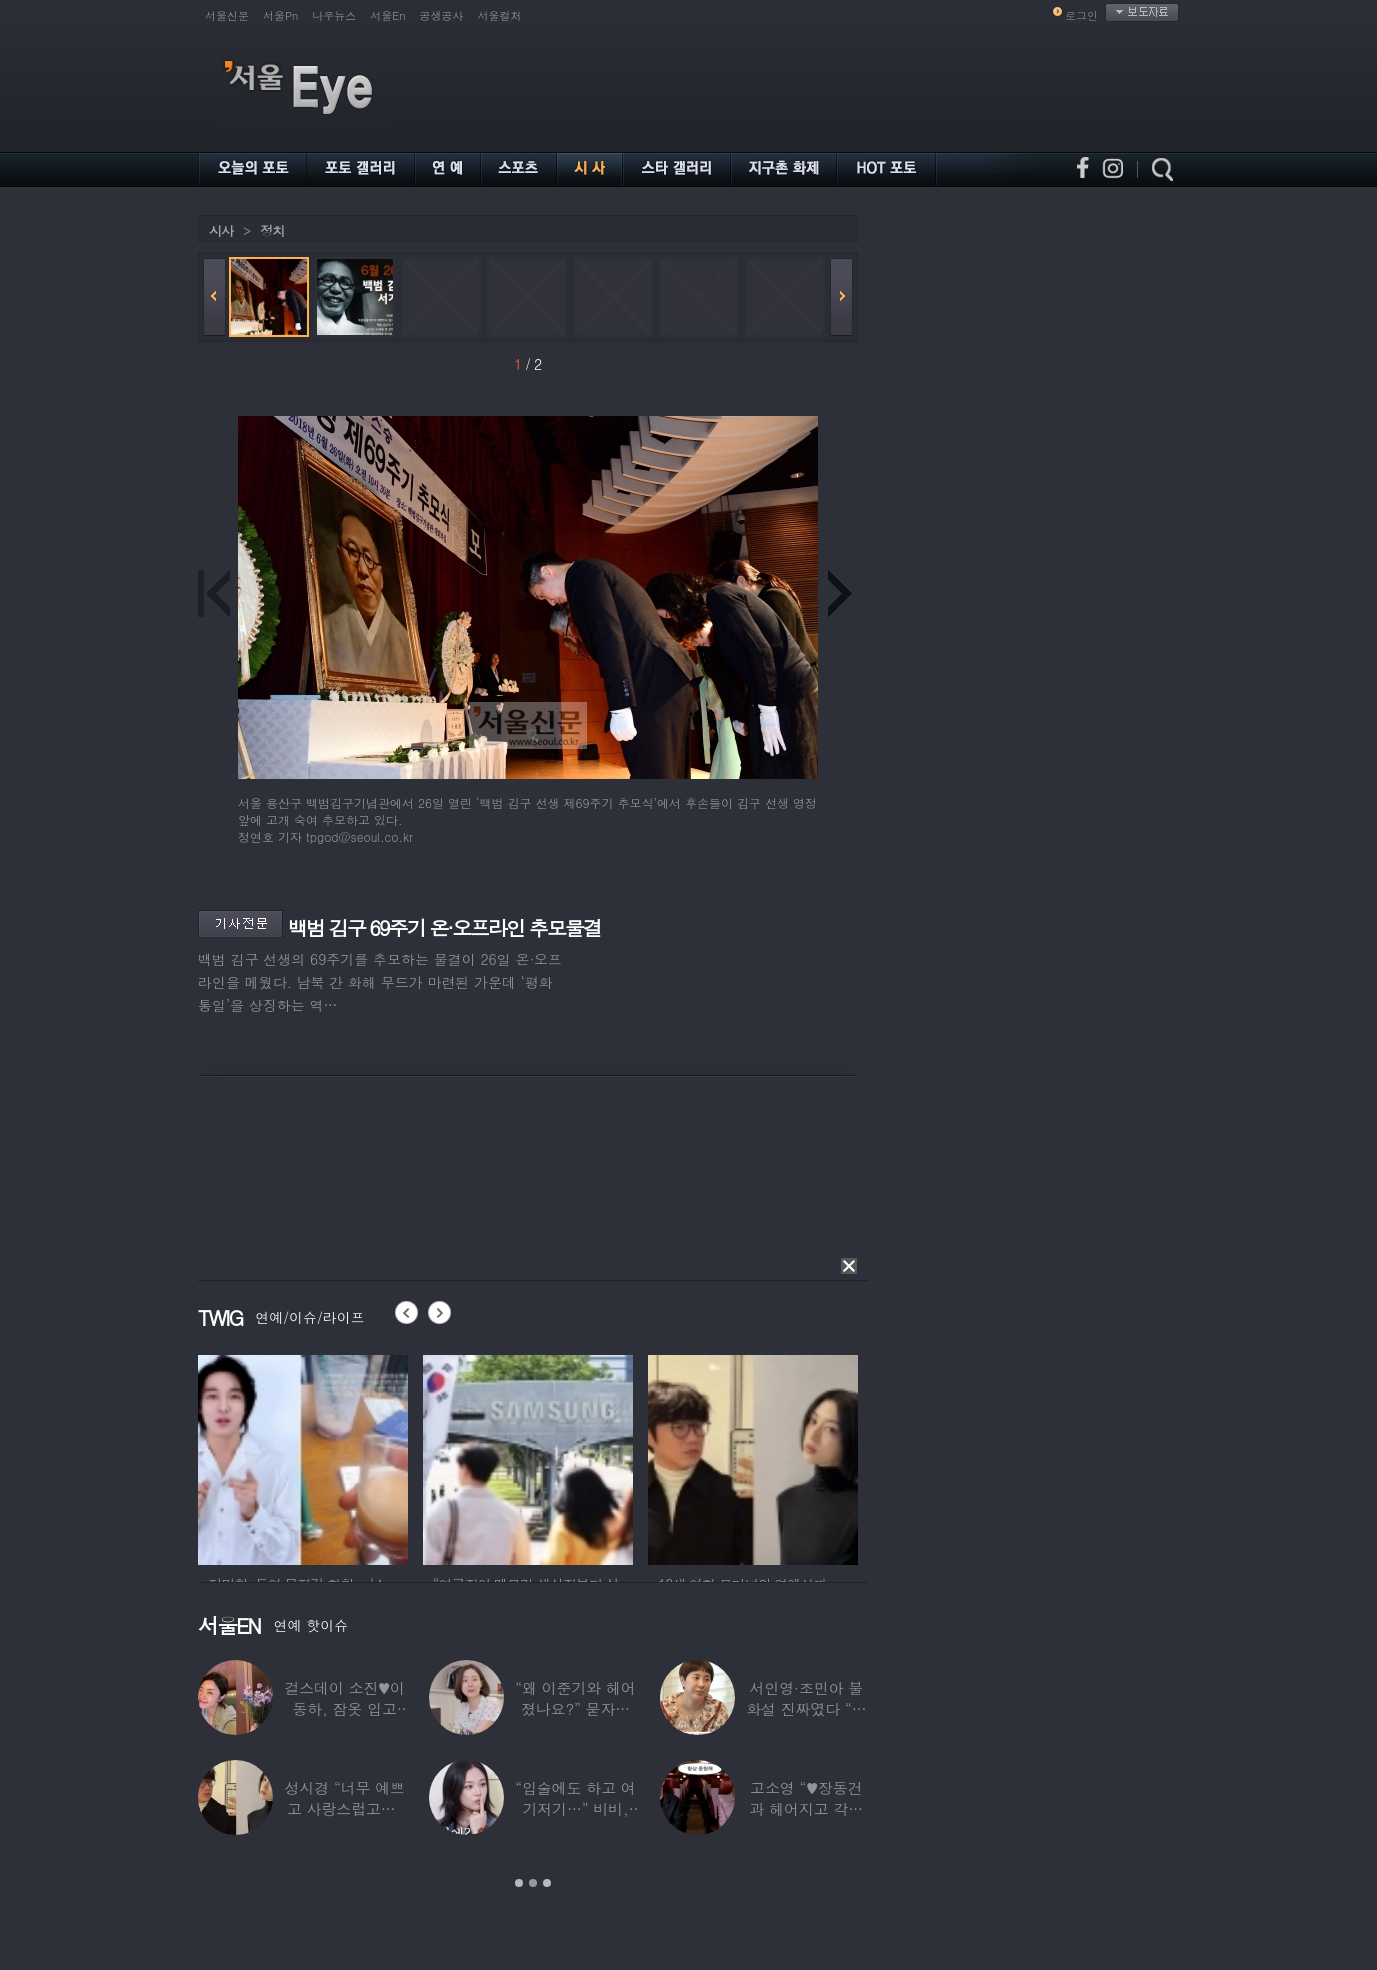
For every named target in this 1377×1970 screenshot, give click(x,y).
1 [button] (519, 1883)
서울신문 (227, 15)
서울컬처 (500, 15)
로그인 (1081, 15)
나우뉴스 (334, 15)
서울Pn (280, 15)
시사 (221, 230)
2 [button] (533, 1883)
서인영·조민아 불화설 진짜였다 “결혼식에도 (806, 1708)
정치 (272, 230)
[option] (303, 1457)
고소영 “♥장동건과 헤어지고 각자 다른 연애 (806, 1808)
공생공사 (442, 15)
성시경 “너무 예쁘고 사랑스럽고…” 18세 (344, 1808)
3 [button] (547, 1883)
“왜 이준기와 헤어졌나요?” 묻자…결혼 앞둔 (575, 1708)
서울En (387, 15)
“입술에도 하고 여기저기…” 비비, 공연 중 (575, 1808)
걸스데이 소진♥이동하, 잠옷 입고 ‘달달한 (344, 1708)
